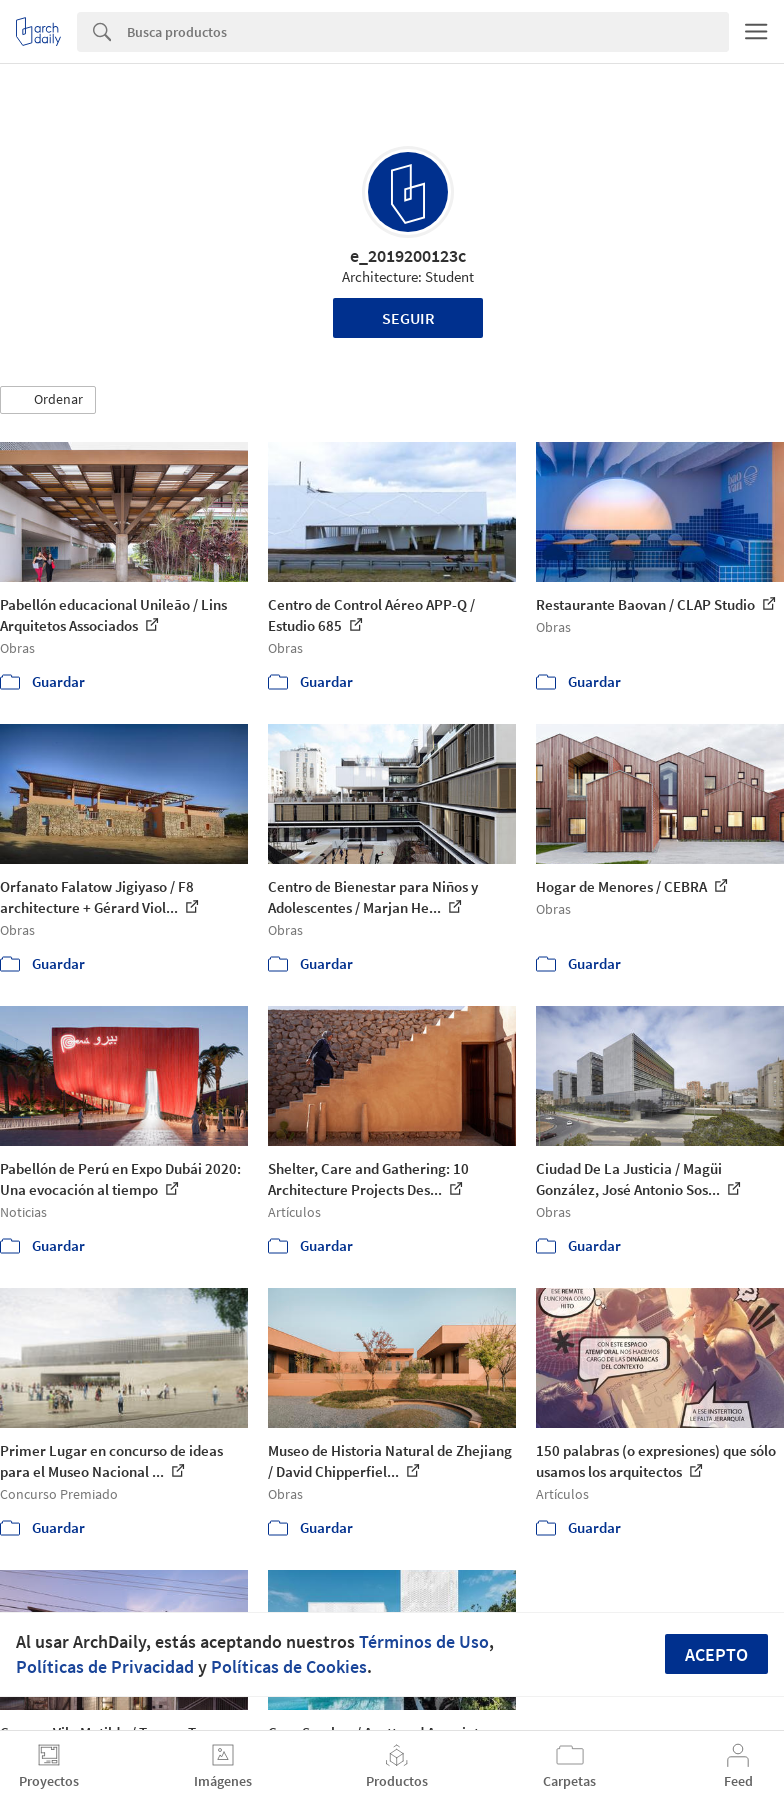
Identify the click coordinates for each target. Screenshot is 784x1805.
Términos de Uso (424, 1641)
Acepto (716, 1654)
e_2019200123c (408, 255)
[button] (48, 400)
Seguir (408, 318)
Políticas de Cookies (289, 1666)
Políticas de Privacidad (105, 1666)
